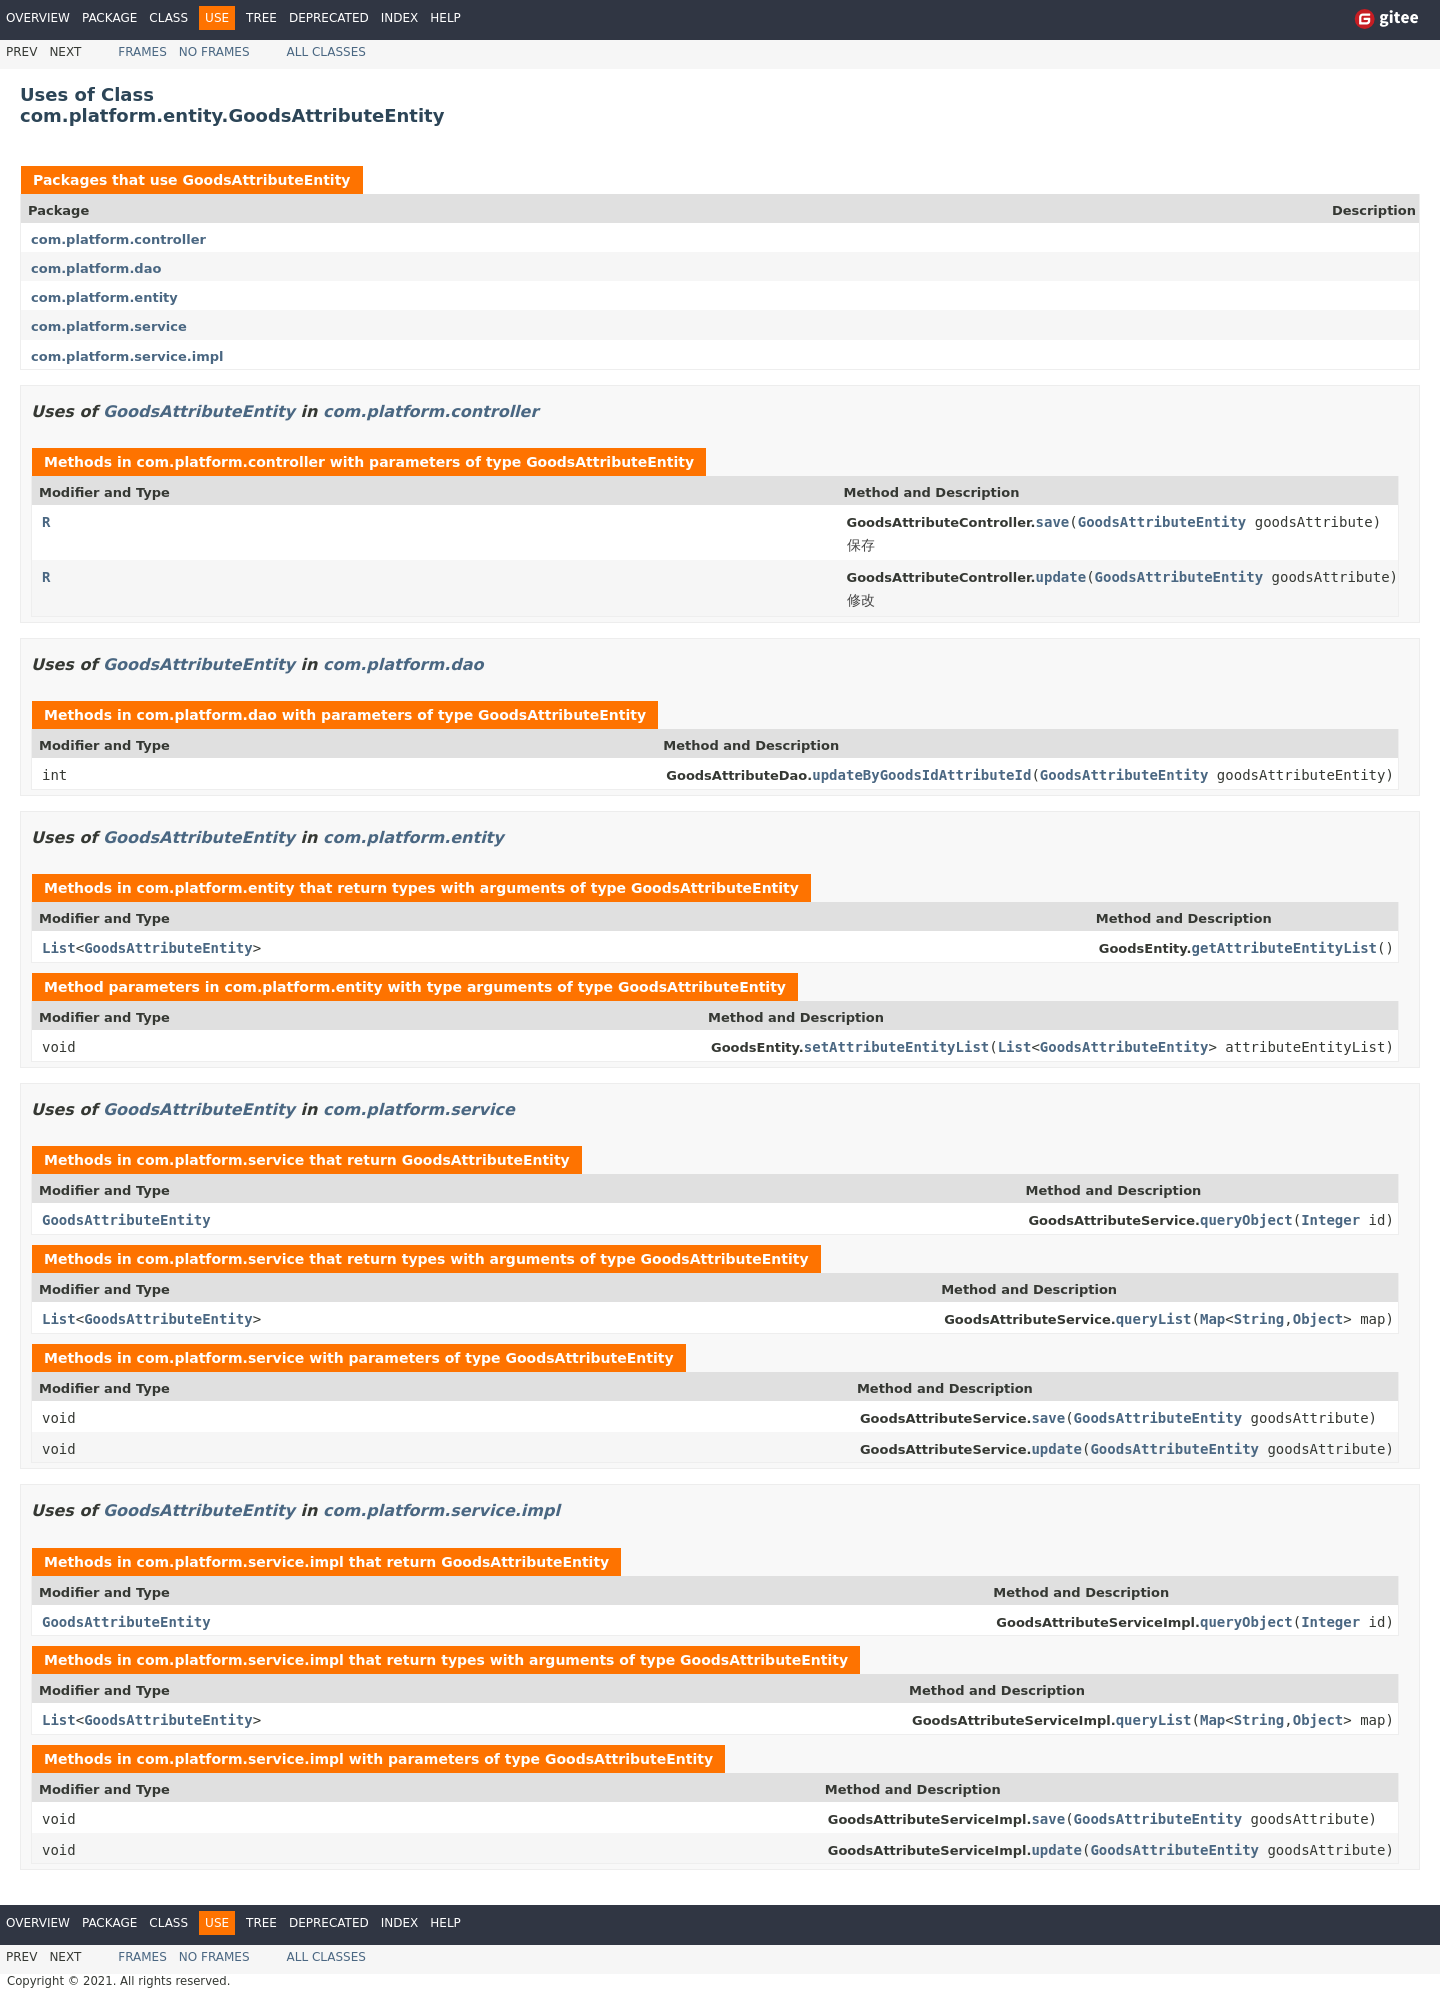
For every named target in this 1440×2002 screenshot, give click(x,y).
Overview (38, 18)
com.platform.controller (118, 239)
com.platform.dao (96, 268)
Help (445, 18)
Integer (1330, 1220)
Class (168, 18)
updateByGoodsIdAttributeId (921, 775)
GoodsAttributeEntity (266, 180)
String (1259, 1319)
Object (1318, 1319)
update (1061, 577)
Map (1212, 1319)
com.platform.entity (104, 297)
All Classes (326, 52)
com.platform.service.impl (127, 356)
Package (109, 18)
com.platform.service (109, 326)
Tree (261, 18)
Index (400, 18)
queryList (1154, 1319)
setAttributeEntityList (896, 1047)
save (1053, 522)
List (59, 948)
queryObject (1246, 1220)
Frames (142, 52)
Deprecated (329, 18)
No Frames (214, 52)
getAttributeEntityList (1284, 948)
